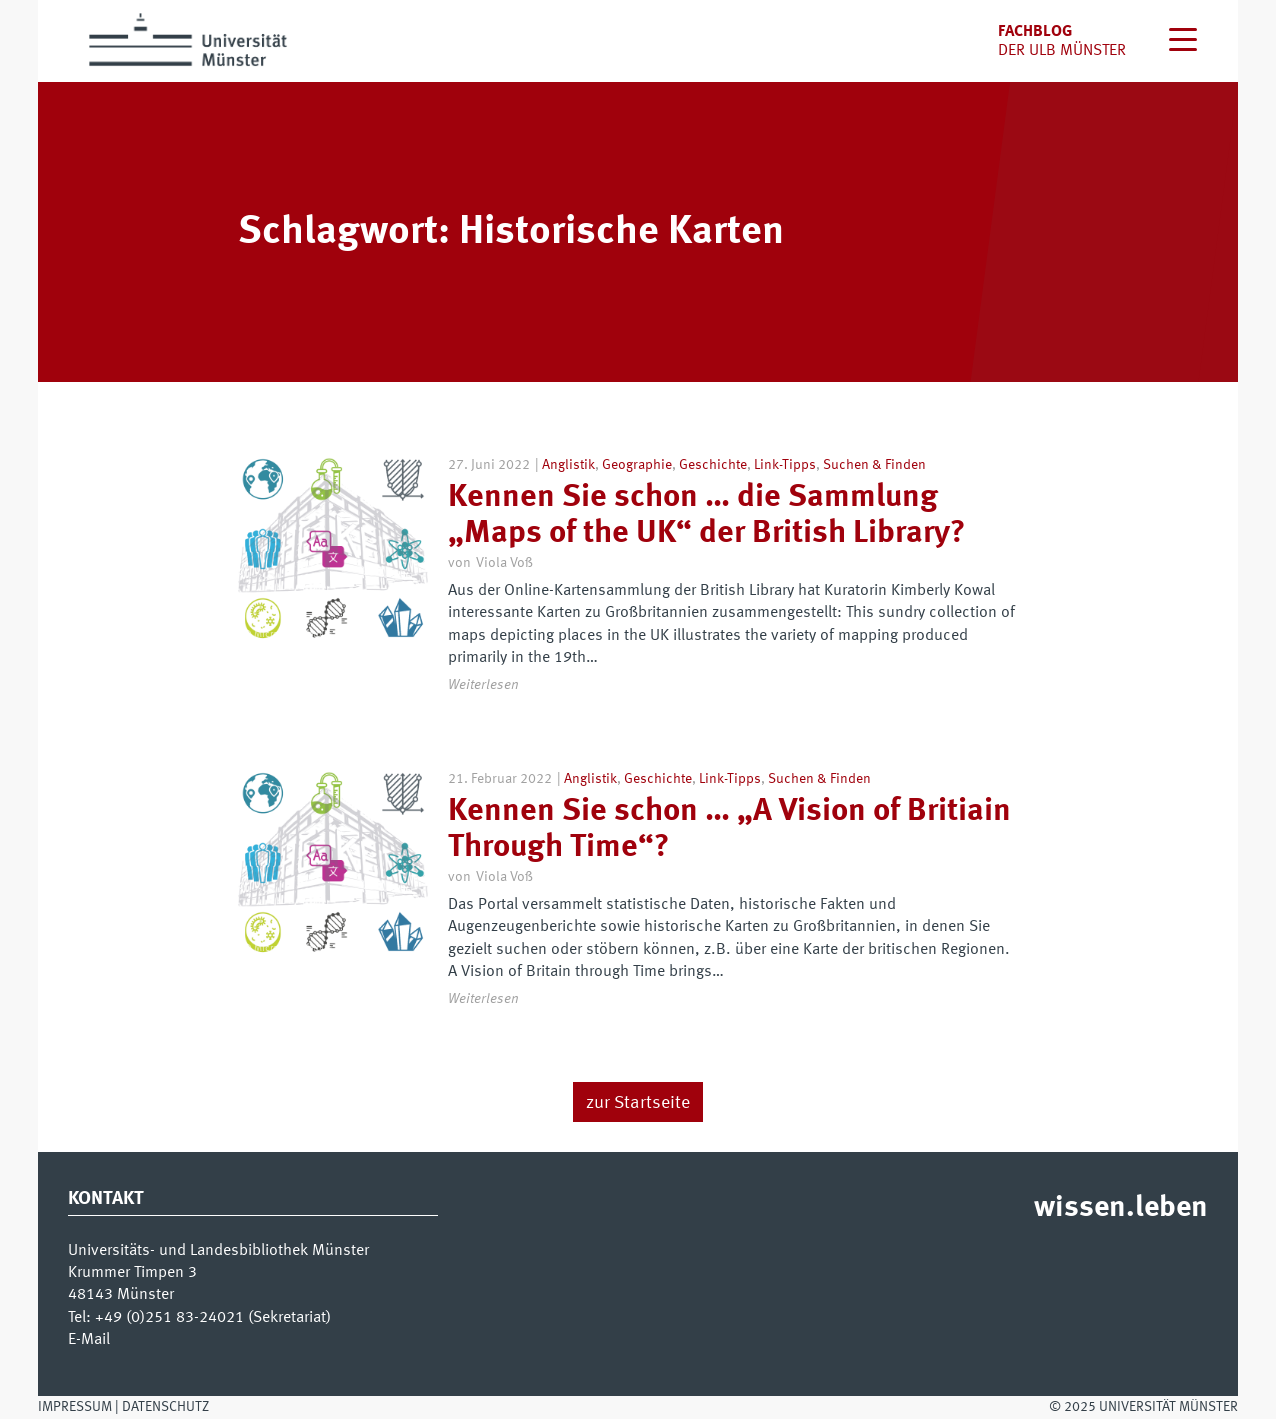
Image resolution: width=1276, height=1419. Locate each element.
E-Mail (89, 1340)
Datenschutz (165, 1407)
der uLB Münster (1062, 51)
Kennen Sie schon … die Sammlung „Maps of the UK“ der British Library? (706, 515)
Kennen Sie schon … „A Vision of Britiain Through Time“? (729, 829)
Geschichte (713, 465)
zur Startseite (638, 1103)
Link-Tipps (785, 465)
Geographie (637, 465)
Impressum (75, 1407)
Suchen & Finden (874, 465)
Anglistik (568, 465)
